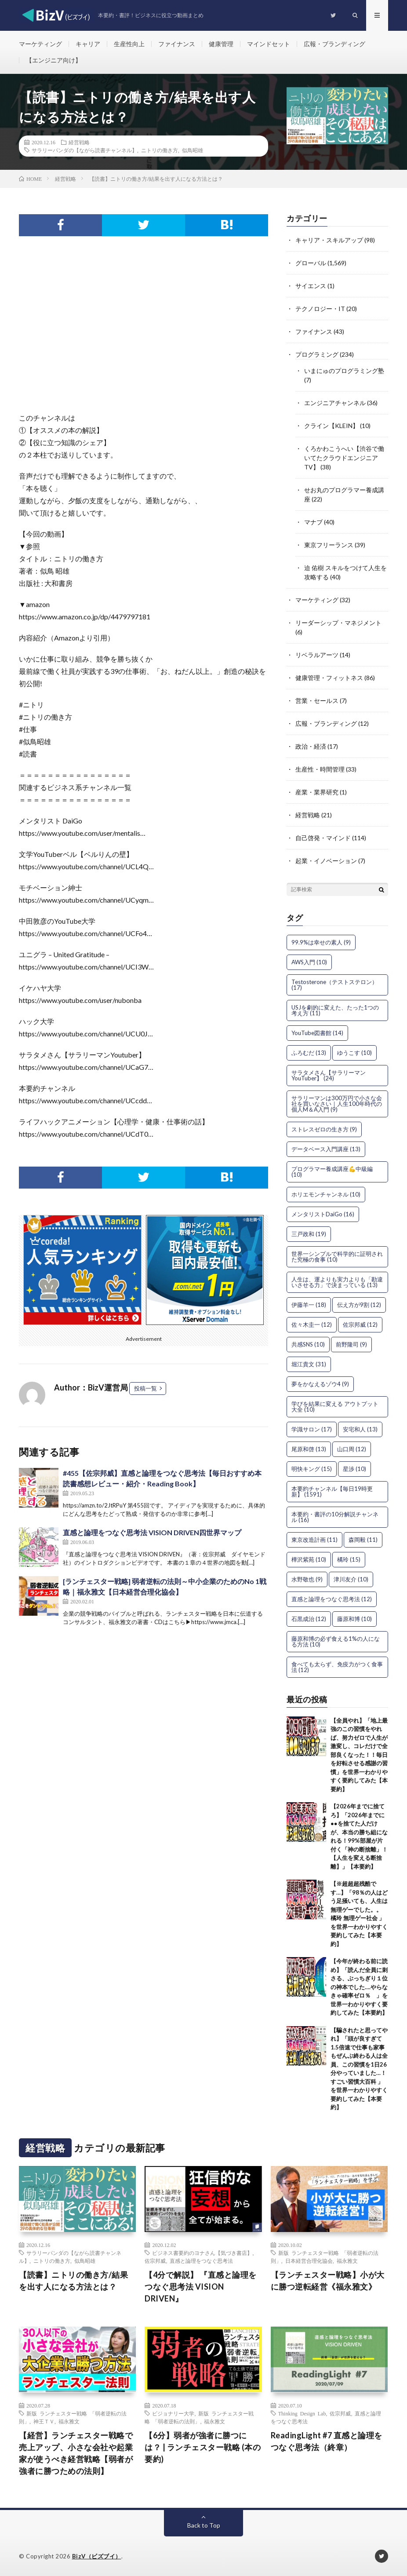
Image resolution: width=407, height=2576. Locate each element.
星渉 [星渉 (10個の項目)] (354, 1468)
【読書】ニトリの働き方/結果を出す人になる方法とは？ (73, 2280)
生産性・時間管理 (320, 769)
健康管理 (221, 44)
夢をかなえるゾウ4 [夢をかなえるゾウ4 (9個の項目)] (320, 1383)
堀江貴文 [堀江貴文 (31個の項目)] (308, 1364)
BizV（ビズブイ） (96, 2556)
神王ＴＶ (44, 2421)
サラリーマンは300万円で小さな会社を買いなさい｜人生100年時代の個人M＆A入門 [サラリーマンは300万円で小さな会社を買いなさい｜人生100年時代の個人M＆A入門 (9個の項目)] (336, 1103)
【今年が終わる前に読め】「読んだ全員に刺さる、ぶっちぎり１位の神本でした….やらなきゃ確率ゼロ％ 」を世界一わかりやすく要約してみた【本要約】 (359, 1987)
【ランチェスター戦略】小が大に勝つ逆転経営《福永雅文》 (328, 2280)
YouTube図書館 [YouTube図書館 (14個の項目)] (317, 1032)
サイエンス (310, 285)
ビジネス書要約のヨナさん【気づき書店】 (202, 2252)
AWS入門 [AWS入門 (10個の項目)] (309, 962)
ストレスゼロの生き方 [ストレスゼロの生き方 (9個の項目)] (324, 1129)
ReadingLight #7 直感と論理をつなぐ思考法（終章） (326, 2441)
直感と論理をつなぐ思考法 (201, 2260)
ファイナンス (176, 44)
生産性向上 (129, 44)
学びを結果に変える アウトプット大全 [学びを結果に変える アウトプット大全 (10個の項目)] (334, 1406)
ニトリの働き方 (159, 150)
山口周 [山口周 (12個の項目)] (351, 1449)
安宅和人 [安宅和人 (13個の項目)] (360, 1429)
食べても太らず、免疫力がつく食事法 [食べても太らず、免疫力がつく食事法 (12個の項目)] (337, 1667)
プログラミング (316, 354)
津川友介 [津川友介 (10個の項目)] (351, 1579)
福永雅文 (347, 2260)
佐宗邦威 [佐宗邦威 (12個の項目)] (360, 1324)
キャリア (88, 44)
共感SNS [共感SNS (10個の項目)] (308, 1344)
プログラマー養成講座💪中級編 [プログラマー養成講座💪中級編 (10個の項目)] (332, 1171)
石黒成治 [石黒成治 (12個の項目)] (308, 1618)
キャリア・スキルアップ (329, 240)
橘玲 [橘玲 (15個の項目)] (348, 1559)
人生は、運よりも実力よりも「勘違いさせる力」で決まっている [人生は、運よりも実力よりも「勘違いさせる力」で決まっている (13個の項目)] (337, 1282)
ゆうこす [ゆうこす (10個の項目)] (354, 1052)
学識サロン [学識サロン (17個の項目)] (311, 1429)
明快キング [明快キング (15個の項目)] (311, 1468)
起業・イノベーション (326, 860)
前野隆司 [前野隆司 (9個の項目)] (351, 1344)
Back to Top (203, 2525)
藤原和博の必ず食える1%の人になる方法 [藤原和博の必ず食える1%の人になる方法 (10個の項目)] (335, 1641)
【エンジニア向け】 (53, 60)
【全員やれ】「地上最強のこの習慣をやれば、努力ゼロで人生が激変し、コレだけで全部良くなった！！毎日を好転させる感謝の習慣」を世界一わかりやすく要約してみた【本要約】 (359, 1755)
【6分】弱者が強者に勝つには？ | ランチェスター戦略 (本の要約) (203, 2447)
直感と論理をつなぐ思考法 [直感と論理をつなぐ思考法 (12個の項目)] (331, 1599)
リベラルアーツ (316, 655)
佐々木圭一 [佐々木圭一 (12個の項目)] (311, 1324)
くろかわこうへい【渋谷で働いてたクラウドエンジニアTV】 (344, 458)
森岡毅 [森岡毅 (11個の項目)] (363, 1539)
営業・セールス (316, 700)
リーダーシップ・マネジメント (338, 622)
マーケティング (40, 44)
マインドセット (268, 44)
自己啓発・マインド (323, 838)
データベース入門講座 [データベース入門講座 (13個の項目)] (325, 1149)
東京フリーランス (328, 545)
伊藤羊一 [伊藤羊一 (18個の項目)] (308, 1304)
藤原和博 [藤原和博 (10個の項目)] (354, 1618)
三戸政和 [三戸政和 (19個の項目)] (308, 1233)
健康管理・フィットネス (329, 677)
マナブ (313, 522)
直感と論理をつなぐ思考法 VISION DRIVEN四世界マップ (152, 1532)
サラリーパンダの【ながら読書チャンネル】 (84, 150)
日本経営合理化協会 (309, 2260)
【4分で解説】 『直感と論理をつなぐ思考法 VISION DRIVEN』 (201, 2286)
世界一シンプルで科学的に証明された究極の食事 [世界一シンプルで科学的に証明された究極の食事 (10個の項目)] (337, 1256)
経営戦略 (79, 142)
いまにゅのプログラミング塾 (344, 370)
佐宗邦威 (155, 2260)
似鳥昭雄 (192, 150)
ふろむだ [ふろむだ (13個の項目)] (308, 1052)
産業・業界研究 (316, 792)
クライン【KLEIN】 (331, 425)
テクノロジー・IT (320, 308)
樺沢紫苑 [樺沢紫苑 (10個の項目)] (308, 1559)
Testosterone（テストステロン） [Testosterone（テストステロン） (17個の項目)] (334, 984)
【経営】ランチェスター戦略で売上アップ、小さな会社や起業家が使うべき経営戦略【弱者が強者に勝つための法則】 (76, 2453)
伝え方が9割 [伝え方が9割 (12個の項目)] (359, 1304)
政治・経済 (310, 746)
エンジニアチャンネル (335, 402)
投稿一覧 (145, 1388)
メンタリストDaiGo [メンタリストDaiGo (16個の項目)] (322, 1214)
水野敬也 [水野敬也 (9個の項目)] (307, 1579)
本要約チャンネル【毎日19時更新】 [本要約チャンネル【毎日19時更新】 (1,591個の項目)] (332, 1491)
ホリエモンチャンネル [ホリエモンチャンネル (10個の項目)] (325, 1194)
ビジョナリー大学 (173, 2413)
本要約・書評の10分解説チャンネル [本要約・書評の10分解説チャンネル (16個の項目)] (334, 1517)
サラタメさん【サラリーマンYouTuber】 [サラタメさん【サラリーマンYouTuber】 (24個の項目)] (328, 1075)
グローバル (310, 263)
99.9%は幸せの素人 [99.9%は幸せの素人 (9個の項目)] (321, 942)
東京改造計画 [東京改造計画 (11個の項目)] (314, 1539)
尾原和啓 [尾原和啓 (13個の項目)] (308, 1449)
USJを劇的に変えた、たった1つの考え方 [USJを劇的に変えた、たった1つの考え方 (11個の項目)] (335, 1010)
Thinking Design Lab (302, 2413)
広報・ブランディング (334, 44)
